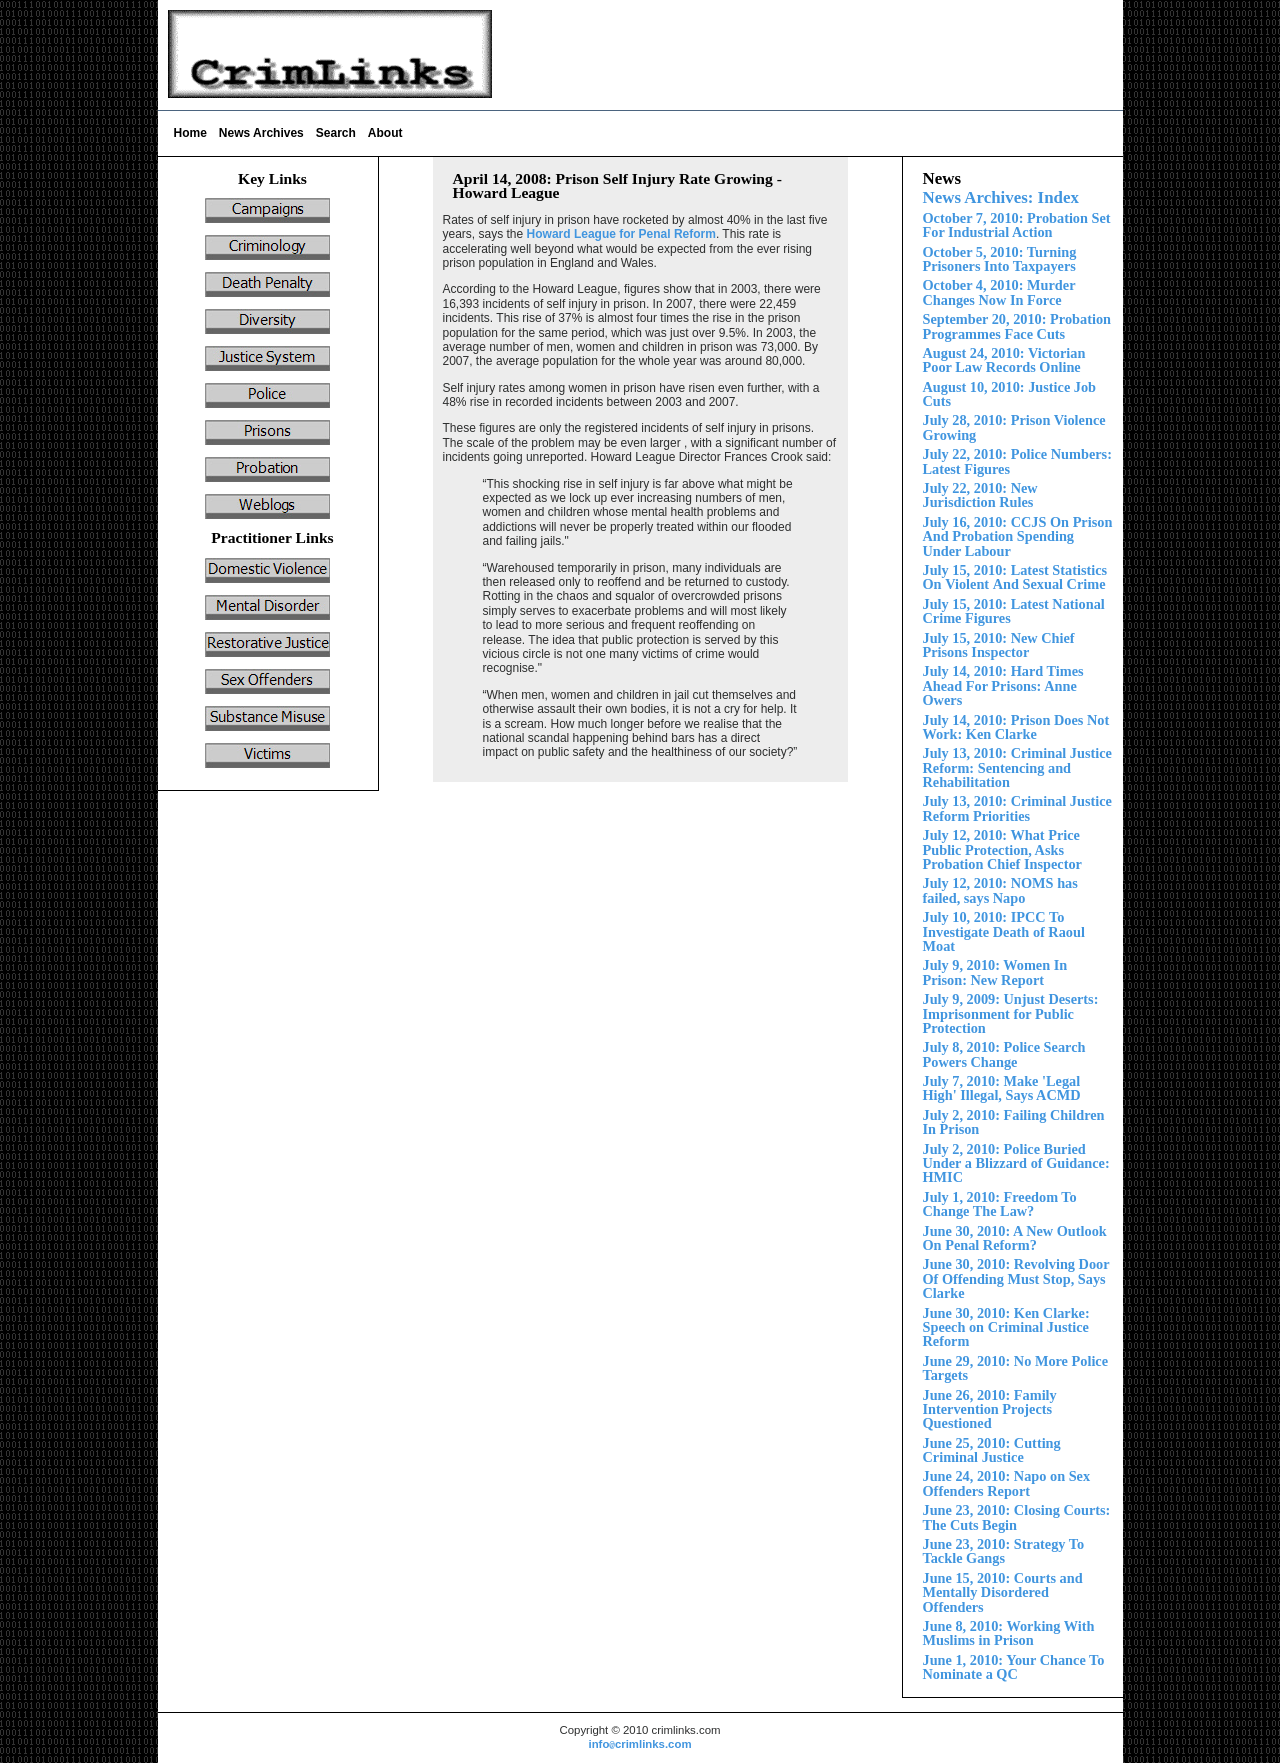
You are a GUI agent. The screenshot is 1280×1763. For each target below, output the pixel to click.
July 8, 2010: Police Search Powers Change (1004, 1054)
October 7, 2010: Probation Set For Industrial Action (1017, 225)
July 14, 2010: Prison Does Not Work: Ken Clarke (1016, 727)
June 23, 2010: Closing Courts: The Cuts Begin (1017, 1517)
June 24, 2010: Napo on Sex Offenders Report (1007, 1483)
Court (1003, 1592)
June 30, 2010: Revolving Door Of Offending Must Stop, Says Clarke (1016, 1278)
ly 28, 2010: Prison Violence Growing (1014, 427)
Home (190, 133)
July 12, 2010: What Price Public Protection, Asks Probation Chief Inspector (1002, 849)
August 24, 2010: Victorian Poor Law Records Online (1004, 360)
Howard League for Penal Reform (621, 234)
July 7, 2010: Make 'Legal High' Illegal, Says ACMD (1002, 1088)
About (385, 133)
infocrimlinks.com (639, 1744)
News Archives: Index (1001, 197)
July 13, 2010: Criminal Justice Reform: (1017, 767)
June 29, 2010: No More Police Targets (1016, 1368)
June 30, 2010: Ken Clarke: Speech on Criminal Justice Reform (1006, 1327)
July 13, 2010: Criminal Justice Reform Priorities (1017, 808)
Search (336, 133)
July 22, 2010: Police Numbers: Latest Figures (1017, 461)
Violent (1015, 577)
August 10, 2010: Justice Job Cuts (1010, 394)
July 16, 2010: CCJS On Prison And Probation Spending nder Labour (1018, 536)
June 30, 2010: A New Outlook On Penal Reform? (1015, 1238)
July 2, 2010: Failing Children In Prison (1014, 1122)
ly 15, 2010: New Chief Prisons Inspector (999, 645)
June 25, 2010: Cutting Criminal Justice (992, 1450)
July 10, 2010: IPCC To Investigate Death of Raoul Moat (1004, 931)
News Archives (261, 133)
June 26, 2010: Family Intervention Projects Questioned (990, 1409)
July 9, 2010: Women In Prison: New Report (995, 972)
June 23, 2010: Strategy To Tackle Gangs (1004, 1551)
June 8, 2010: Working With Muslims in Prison (1009, 1633)
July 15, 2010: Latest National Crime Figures (1014, 611)
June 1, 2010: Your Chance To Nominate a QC (1014, 1667)
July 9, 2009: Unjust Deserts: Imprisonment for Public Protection (1011, 1013)
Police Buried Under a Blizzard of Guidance (1016, 1163)
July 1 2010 (1003, 685)
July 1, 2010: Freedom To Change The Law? (1000, 1204)
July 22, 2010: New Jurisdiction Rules (980, 495)
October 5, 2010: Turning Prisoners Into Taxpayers (1000, 259)
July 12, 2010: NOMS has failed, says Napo (1000, 890)
